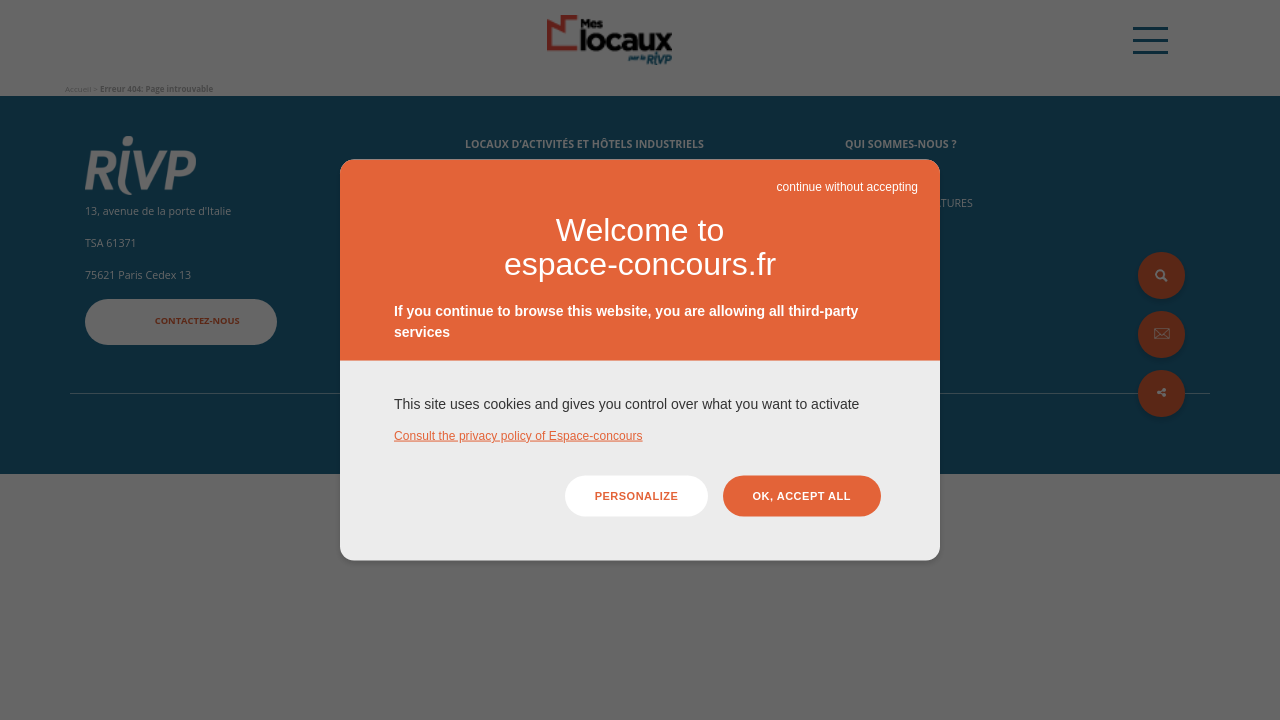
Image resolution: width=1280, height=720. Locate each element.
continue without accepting (847, 187)
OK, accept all (802, 496)
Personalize (637, 496)
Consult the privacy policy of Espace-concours (518, 435)
